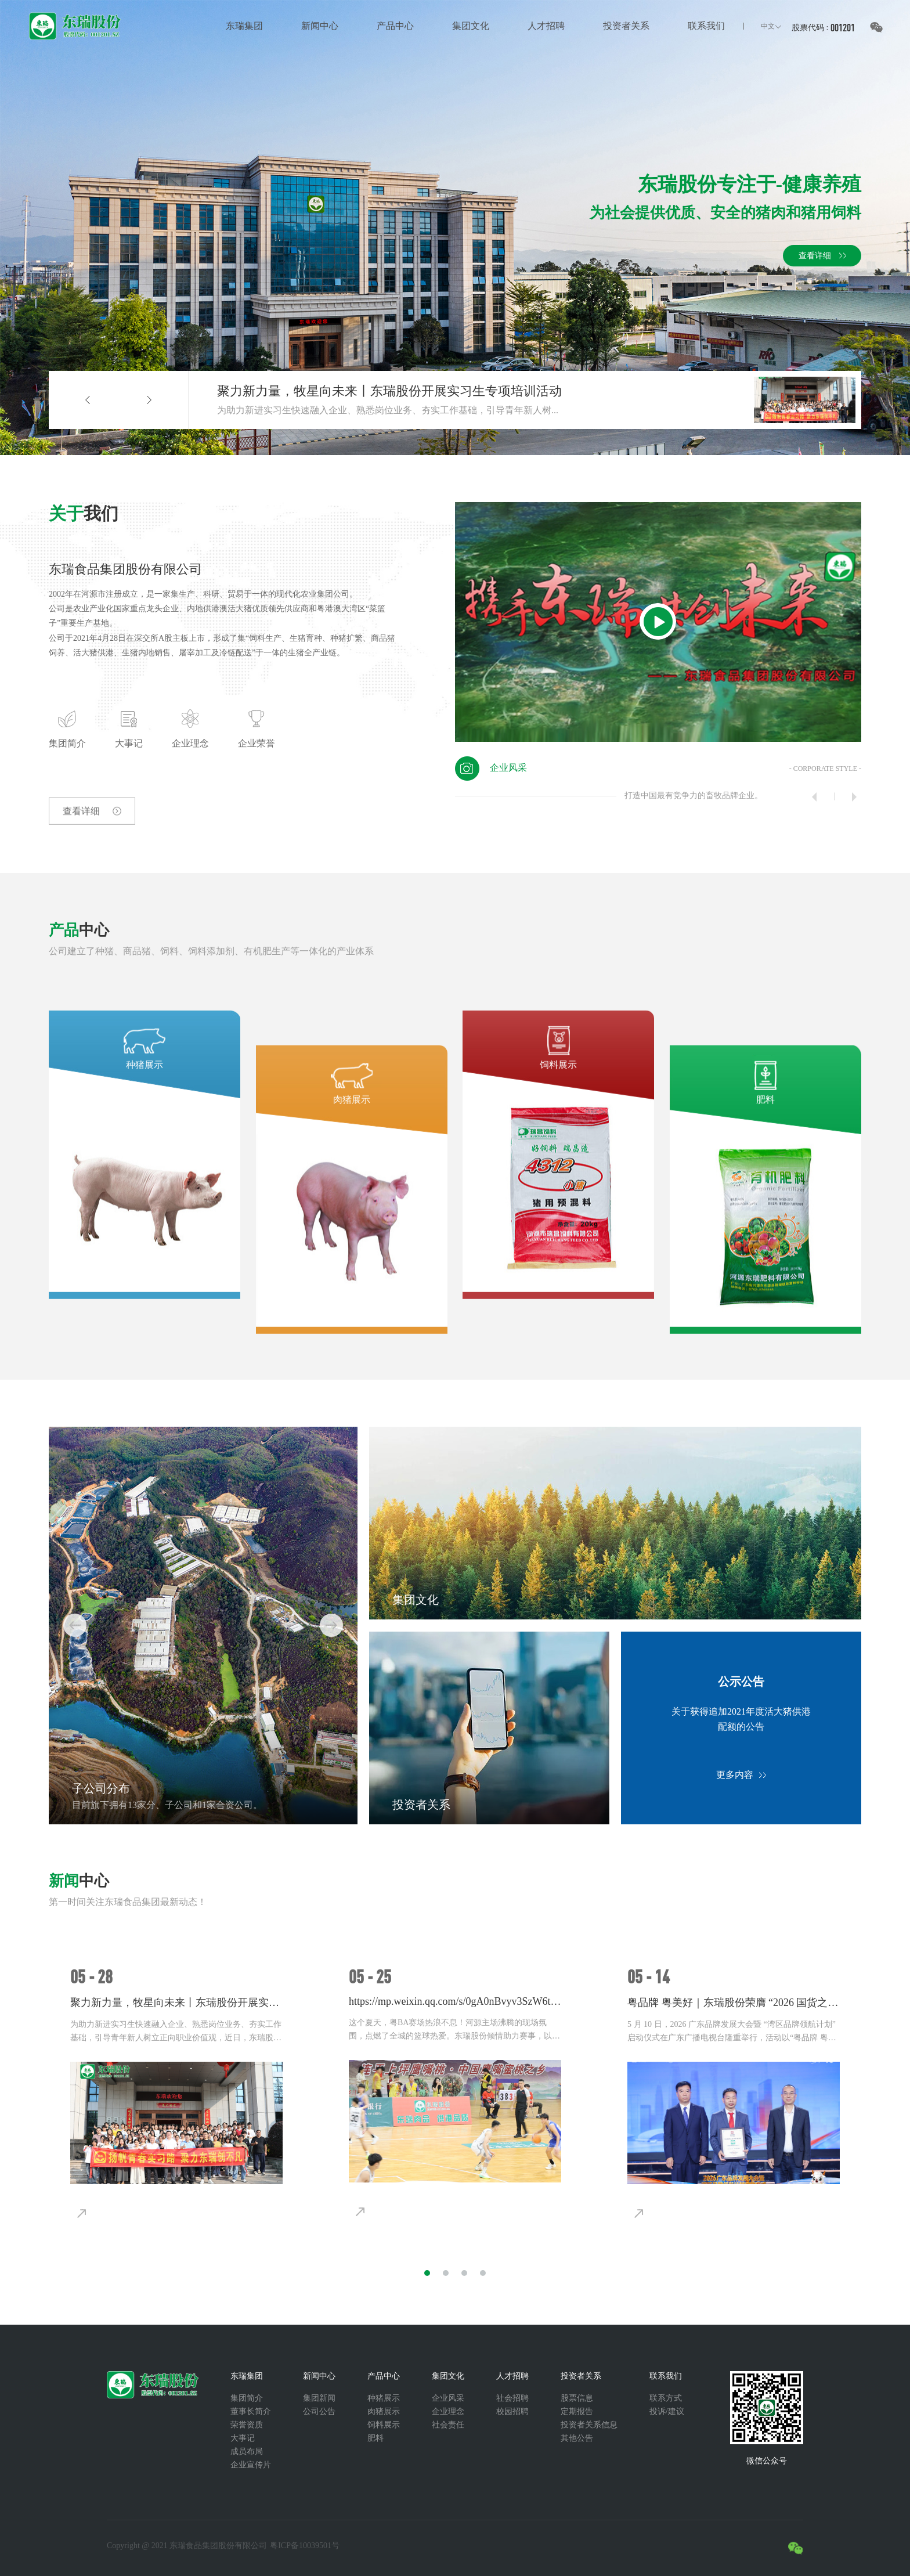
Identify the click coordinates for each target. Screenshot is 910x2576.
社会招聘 (512, 2398)
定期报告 (577, 2411)
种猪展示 (383, 2398)
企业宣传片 (250, 2464)
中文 (768, 26)
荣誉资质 (246, 2424)
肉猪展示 (383, 2411)
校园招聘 (512, 2411)
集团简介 (246, 2398)
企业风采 (448, 2398)
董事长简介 (250, 2411)
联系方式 (665, 2398)
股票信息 (577, 2398)
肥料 (375, 2438)
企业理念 (448, 2411)
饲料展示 (383, 2424)
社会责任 (448, 2424)
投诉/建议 (666, 2411)
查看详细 (74, 844)
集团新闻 (319, 2398)
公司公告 (319, 2411)
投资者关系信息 (589, 2424)
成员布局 (246, 2451)
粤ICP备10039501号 (305, 2545)
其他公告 (577, 2438)
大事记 (242, 2438)
